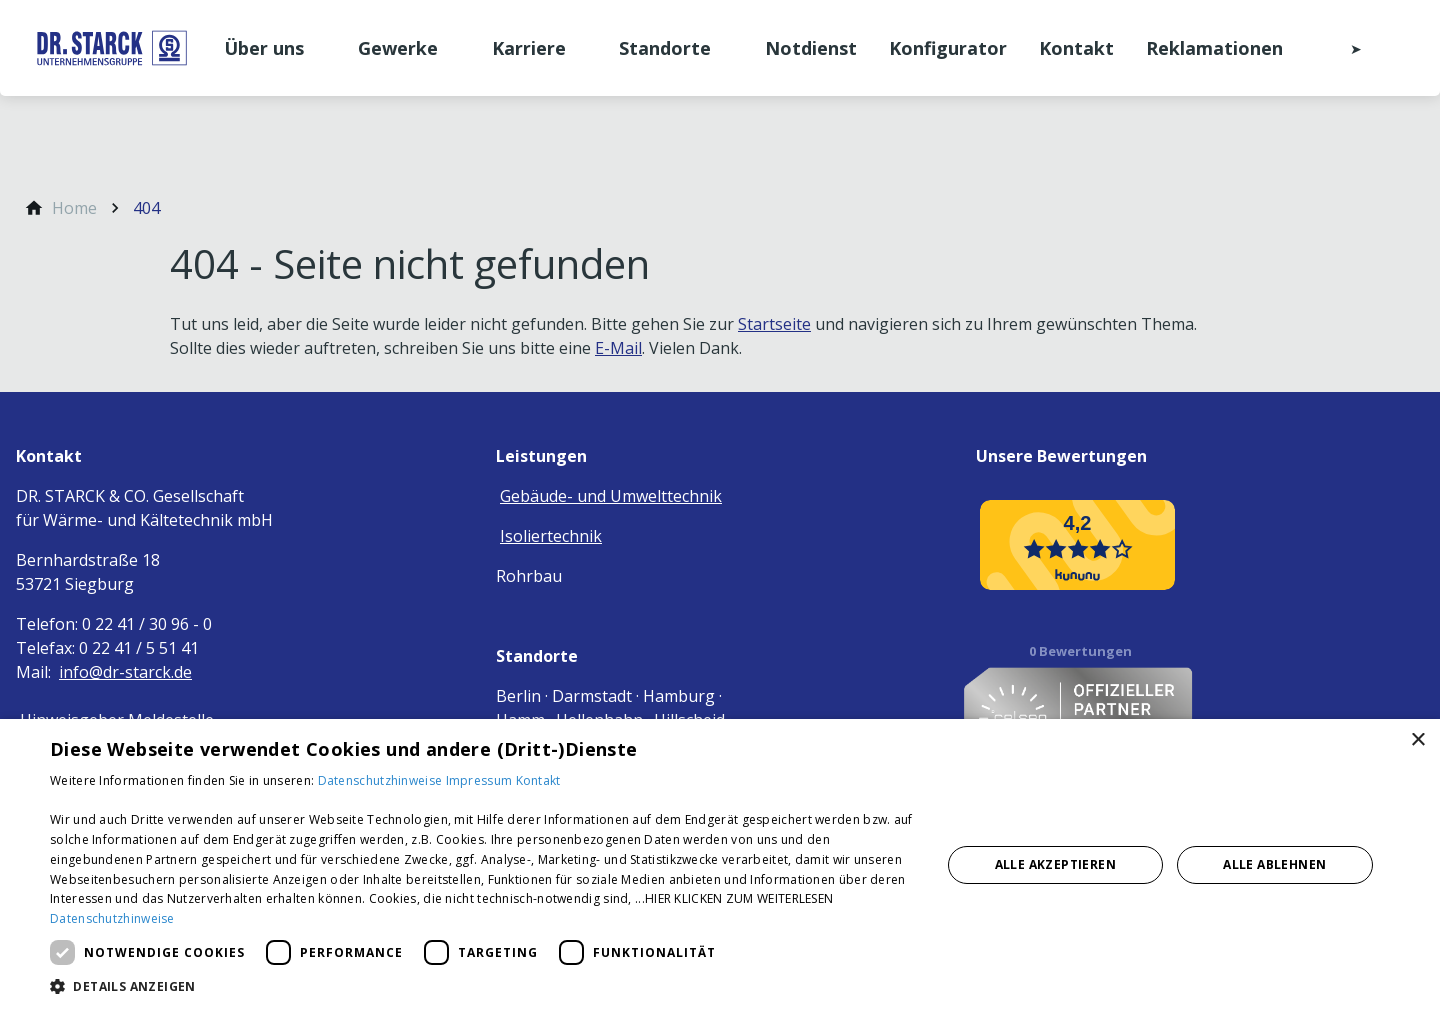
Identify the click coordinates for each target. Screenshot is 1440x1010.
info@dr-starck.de (125, 672)
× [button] (1417, 740)
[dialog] (720, 864)
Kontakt (538, 780)
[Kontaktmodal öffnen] (1342, 48)
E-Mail (618, 348)
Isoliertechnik (551, 536)
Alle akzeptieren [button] (1055, 864)
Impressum (481, 780)
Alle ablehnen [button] (1274, 864)
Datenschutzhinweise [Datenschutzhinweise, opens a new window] (112, 918)
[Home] (74, 208)
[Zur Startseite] (112, 48)
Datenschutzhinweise (382, 780)
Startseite (774, 324)
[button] (482, 985)
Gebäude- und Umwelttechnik (611, 496)
